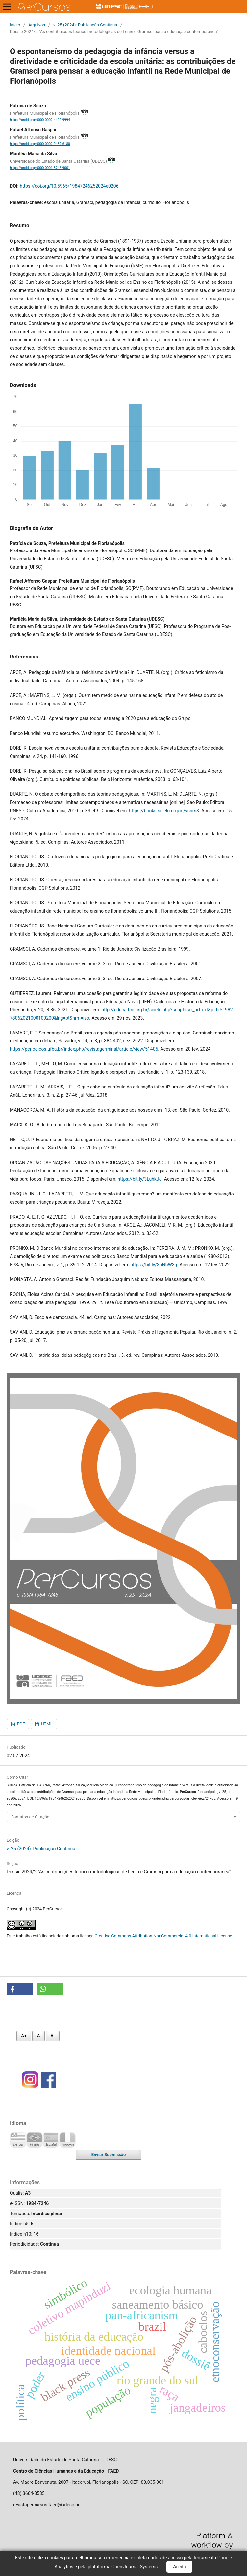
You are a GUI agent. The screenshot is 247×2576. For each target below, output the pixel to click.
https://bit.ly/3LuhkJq (140, 1179)
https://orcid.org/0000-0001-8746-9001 (40, 168)
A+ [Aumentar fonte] (24, 2035)
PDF (20, 1723)
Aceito (179, 2566)
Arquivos (36, 24)
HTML (46, 1723)
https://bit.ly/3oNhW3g (153, 1264)
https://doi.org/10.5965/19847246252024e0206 (69, 186)
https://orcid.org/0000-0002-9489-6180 (40, 144)
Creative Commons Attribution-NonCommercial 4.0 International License (163, 1935)
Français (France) (67, 2140)
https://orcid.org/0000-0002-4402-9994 (40, 120)
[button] (20, 1989)
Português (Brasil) (34, 2140)
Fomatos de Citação (30, 1816)
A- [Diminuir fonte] (52, 2035)
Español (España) (51, 2140)
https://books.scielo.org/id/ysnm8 (164, 810)
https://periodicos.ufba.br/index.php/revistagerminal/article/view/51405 (84, 1049)
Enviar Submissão (108, 2154)
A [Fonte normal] (38, 2035)
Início (15, 24)
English (18, 2140)
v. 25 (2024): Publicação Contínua (85, 24)
